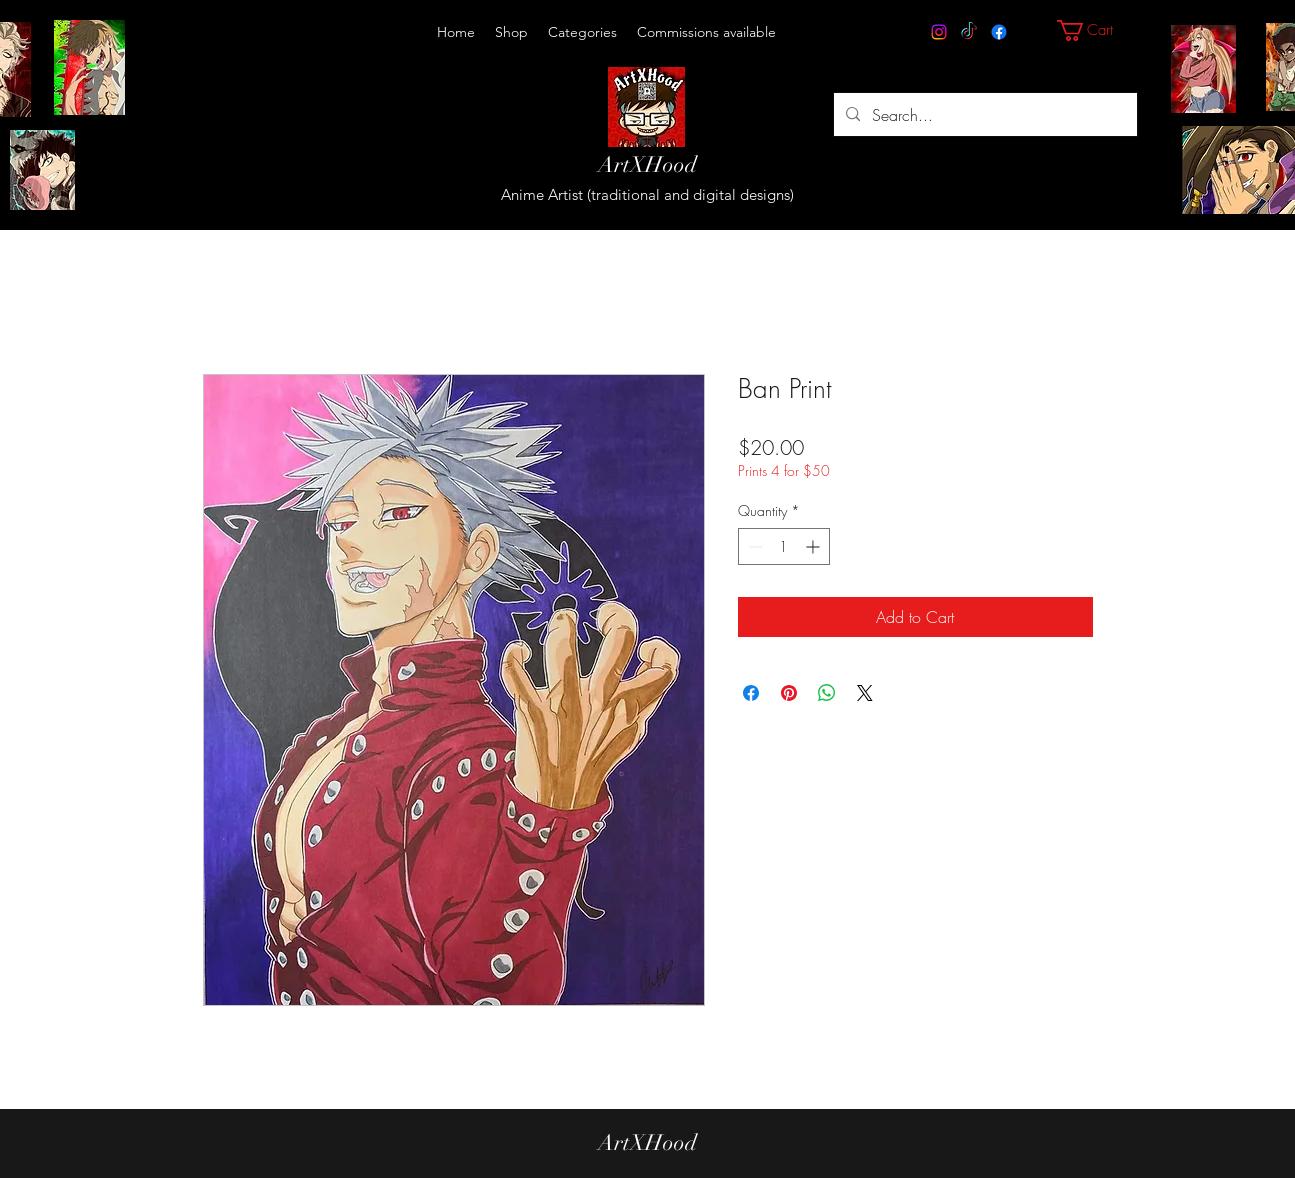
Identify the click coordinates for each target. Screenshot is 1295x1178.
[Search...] (983, 114)
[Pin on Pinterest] (789, 693)
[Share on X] (865, 693)
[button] (582, 32)
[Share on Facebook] (751, 693)
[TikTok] (969, 32)
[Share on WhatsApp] (827, 693)
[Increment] (814, 546)
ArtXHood (647, 164)
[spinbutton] (784, 546)
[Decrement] (753, 546)
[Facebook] (999, 32)
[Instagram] (939, 32)
